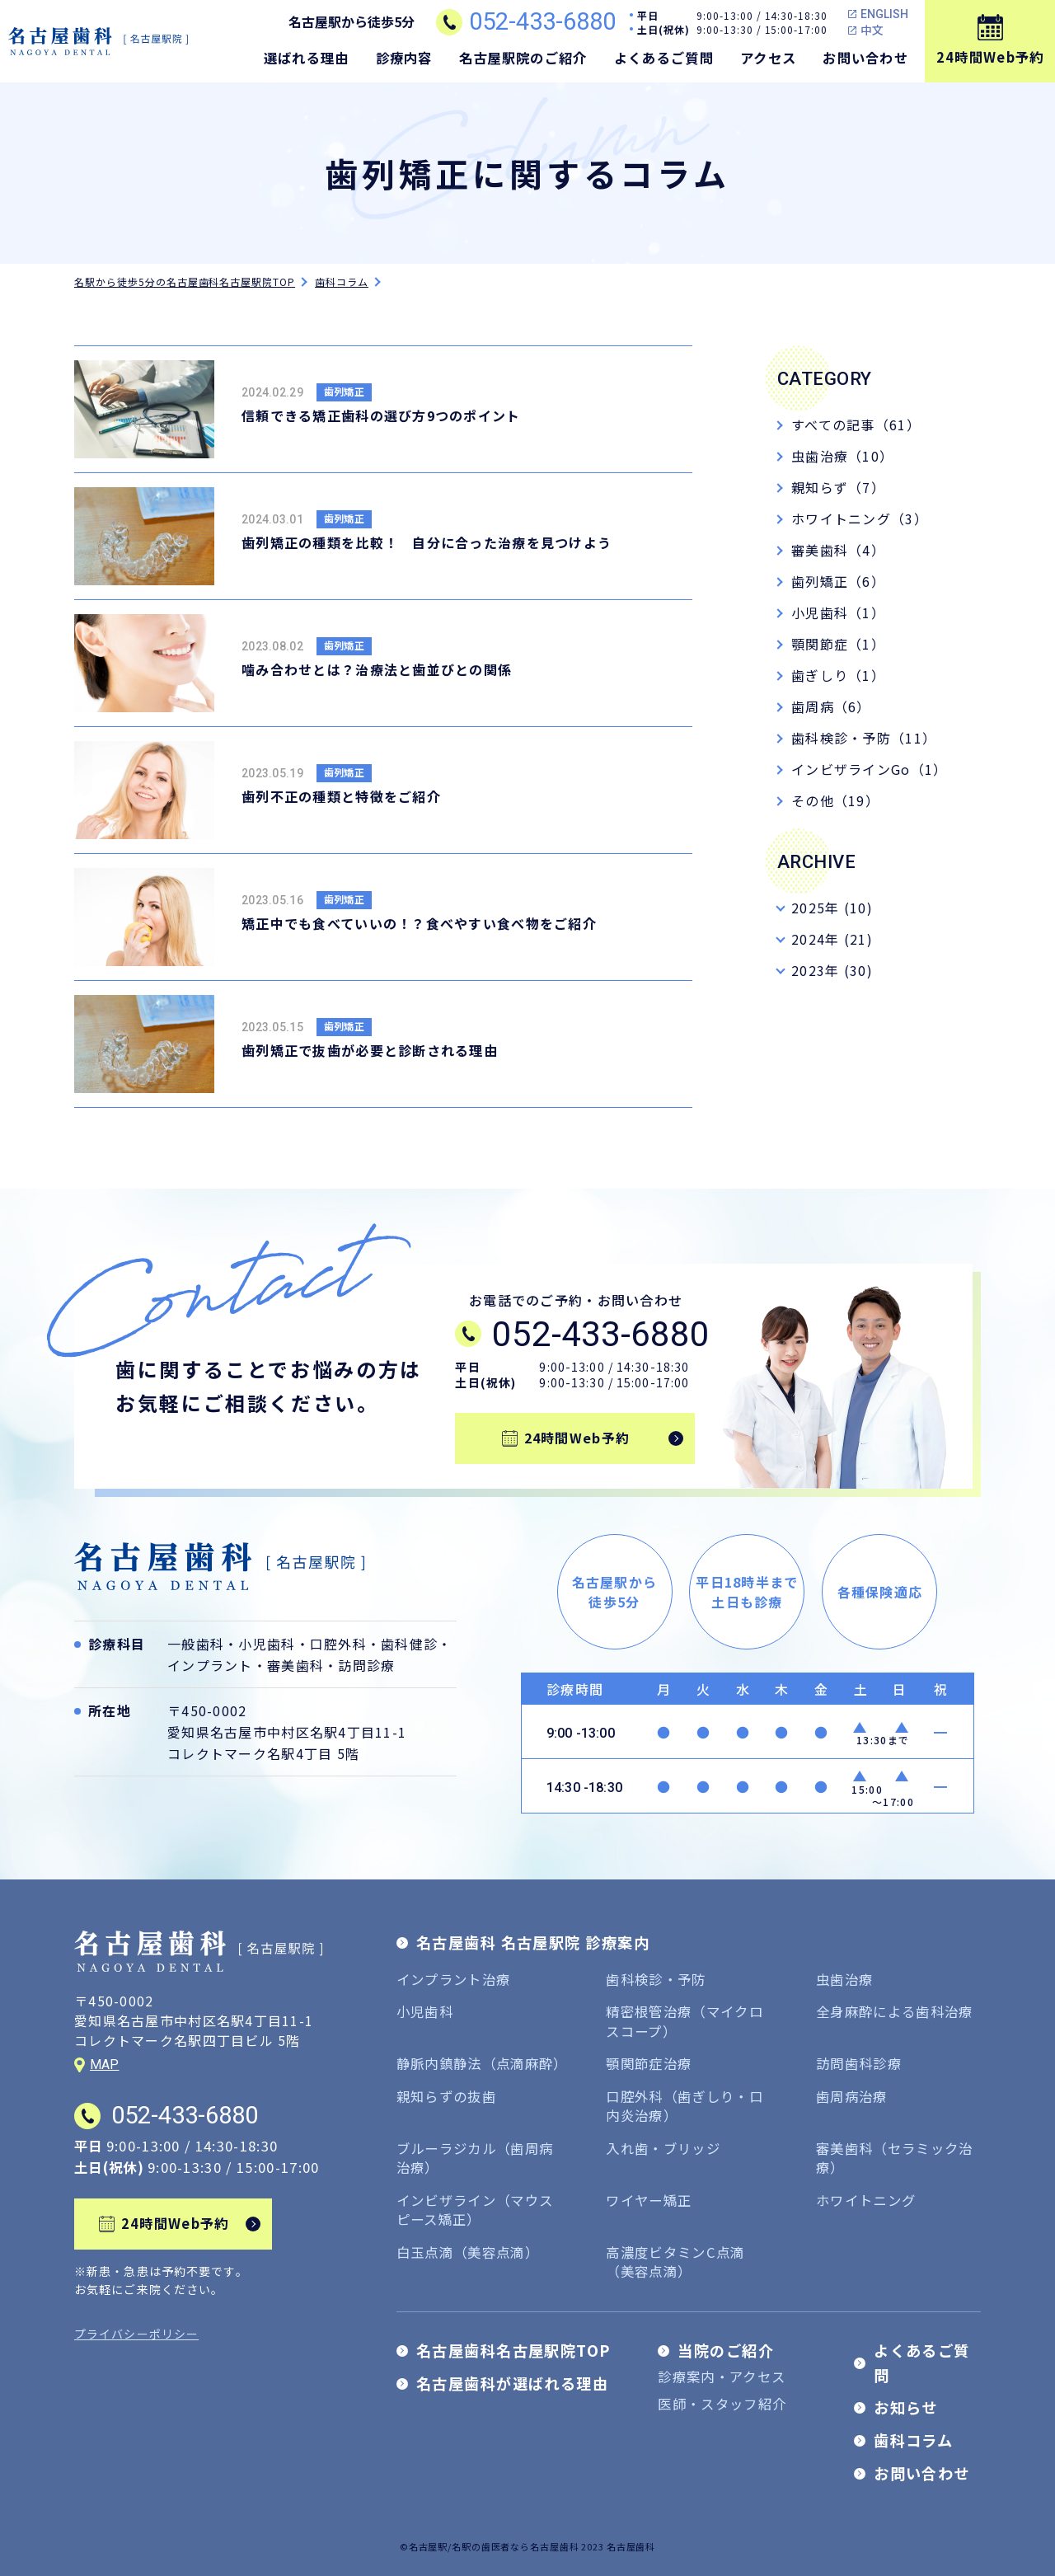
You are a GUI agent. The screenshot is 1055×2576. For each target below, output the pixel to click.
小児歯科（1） (838, 612)
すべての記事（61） (856, 424)
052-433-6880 (542, 22)
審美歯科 (295, 1665)
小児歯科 (266, 1644)
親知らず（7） (838, 487)
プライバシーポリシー (136, 2333)
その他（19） (835, 800)
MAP (104, 2064)
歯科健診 (409, 1644)
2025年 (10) (832, 907)
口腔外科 (338, 1644)
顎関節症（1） (838, 644)
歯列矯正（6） (838, 581)
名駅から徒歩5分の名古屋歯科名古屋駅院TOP (184, 281)
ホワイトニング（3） (859, 518)
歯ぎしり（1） (838, 675)
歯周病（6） (831, 706)
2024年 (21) (832, 939)
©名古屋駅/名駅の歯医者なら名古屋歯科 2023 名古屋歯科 (527, 2546)
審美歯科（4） (838, 550)
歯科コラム (341, 281)
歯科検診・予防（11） (863, 738)
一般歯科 (195, 1644)
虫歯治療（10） (842, 456)
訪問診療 (366, 1665)
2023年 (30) (832, 970)
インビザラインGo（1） (869, 769)
